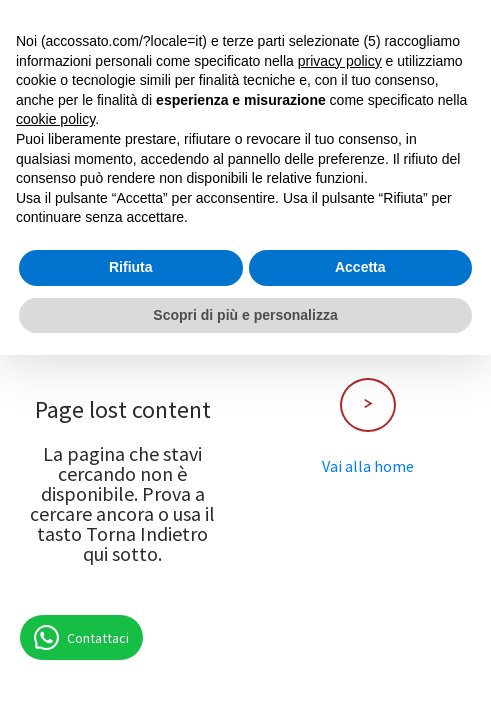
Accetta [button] (360, 267)
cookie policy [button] (55, 119)
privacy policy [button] (340, 61)
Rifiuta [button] (131, 267)
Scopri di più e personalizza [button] (245, 315)
